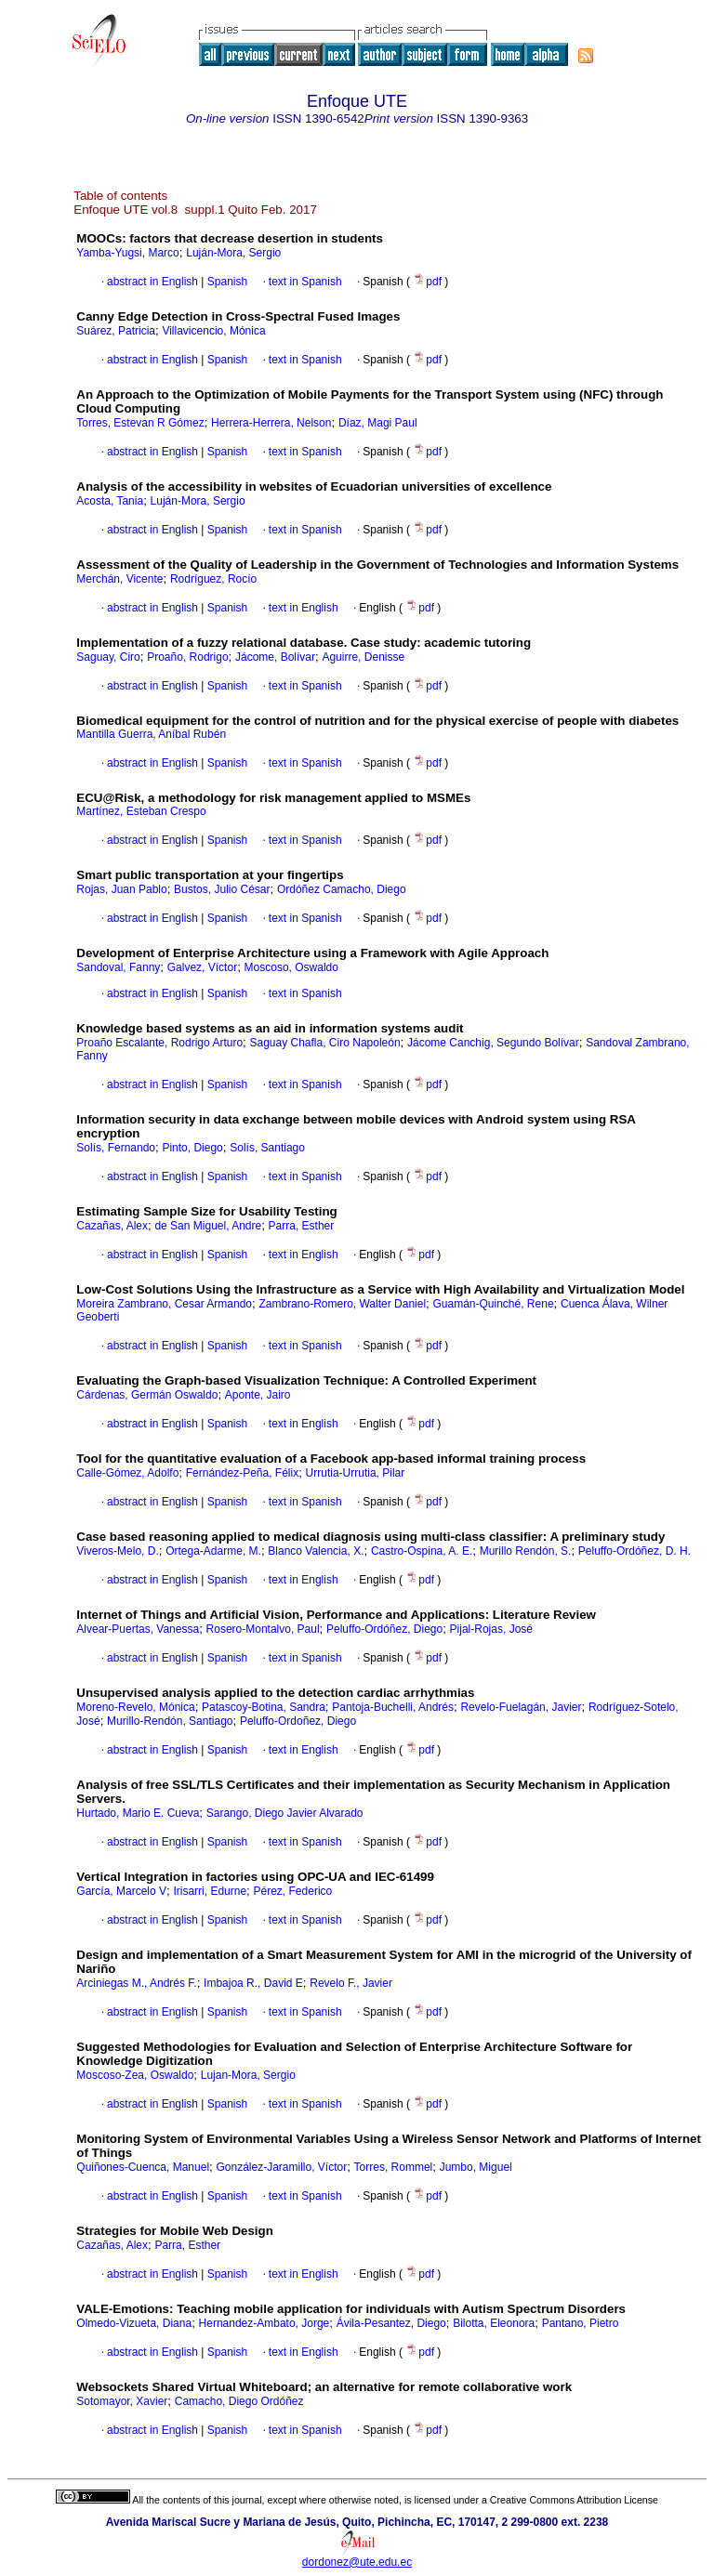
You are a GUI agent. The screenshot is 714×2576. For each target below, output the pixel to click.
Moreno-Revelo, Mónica (135, 1707)
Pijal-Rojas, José (491, 1629)
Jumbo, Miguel (476, 2167)
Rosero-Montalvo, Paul (263, 1629)
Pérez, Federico (293, 1891)
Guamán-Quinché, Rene (492, 1303)
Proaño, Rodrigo (187, 657)
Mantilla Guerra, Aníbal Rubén (151, 734)
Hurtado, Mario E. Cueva (137, 1813)
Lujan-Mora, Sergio (248, 2075)
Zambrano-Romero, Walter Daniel (342, 1303)
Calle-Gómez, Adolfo (127, 1472)
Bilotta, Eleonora (494, 2323)
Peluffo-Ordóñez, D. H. (634, 1550)
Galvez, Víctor (202, 967)
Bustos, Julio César (222, 889)
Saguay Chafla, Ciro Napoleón (324, 1042)
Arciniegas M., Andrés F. (136, 1983)
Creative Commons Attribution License (574, 2499)
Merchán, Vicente (119, 578)
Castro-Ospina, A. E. (421, 1550)
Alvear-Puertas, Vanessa (137, 1629)
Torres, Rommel (393, 2167)
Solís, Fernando (115, 1147)
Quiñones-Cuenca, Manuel (142, 2167)
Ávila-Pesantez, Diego (391, 2323)
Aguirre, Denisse (363, 657)
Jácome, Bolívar (275, 657)
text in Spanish (305, 281)
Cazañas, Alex (112, 1225)
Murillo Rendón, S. (526, 1550)
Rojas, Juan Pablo (121, 889)
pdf (428, 281)
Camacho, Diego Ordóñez (239, 2401)
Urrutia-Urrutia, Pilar (355, 1472)
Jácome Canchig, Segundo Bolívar (493, 1042)
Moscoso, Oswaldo (291, 967)
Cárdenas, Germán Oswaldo (147, 1394)
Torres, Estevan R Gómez (140, 422)
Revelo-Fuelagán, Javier (520, 1707)
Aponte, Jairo (258, 1394)
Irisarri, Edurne (209, 1891)
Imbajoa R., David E (253, 1983)
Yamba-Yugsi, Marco (127, 252)
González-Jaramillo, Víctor (281, 2167)
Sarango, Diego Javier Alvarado (285, 1813)
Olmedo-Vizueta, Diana (134, 2323)
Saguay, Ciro (107, 657)
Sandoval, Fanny (118, 967)
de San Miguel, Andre (207, 1225)
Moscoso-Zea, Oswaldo (134, 2075)
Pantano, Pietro (580, 2323)
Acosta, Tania (109, 500)
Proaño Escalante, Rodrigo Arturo (159, 1042)
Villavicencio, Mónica (213, 330)
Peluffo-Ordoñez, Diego (298, 1721)
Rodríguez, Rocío (213, 578)
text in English (303, 607)
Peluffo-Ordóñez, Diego (384, 1629)
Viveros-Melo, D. (117, 1550)
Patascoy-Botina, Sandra (263, 1707)
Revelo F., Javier (351, 1983)
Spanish (225, 281)
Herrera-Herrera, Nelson (271, 422)
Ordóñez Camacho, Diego (341, 889)
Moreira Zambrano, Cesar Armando (164, 1303)
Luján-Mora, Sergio (233, 252)
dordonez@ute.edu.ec (357, 2562)
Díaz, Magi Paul (377, 422)
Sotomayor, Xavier (121, 2401)
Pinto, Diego (192, 1147)
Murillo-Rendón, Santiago (169, 1721)
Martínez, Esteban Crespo (140, 811)
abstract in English (152, 281)
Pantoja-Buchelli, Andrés (393, 1707)
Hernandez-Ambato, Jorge (264, 2323)
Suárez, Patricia (115, 330)
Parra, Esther (302, 1225)
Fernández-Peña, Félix (242, 1472)
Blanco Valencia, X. (316, 1550)
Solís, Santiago (267, 1147)
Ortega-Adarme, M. (213, 1550)
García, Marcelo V (121, 1891)
